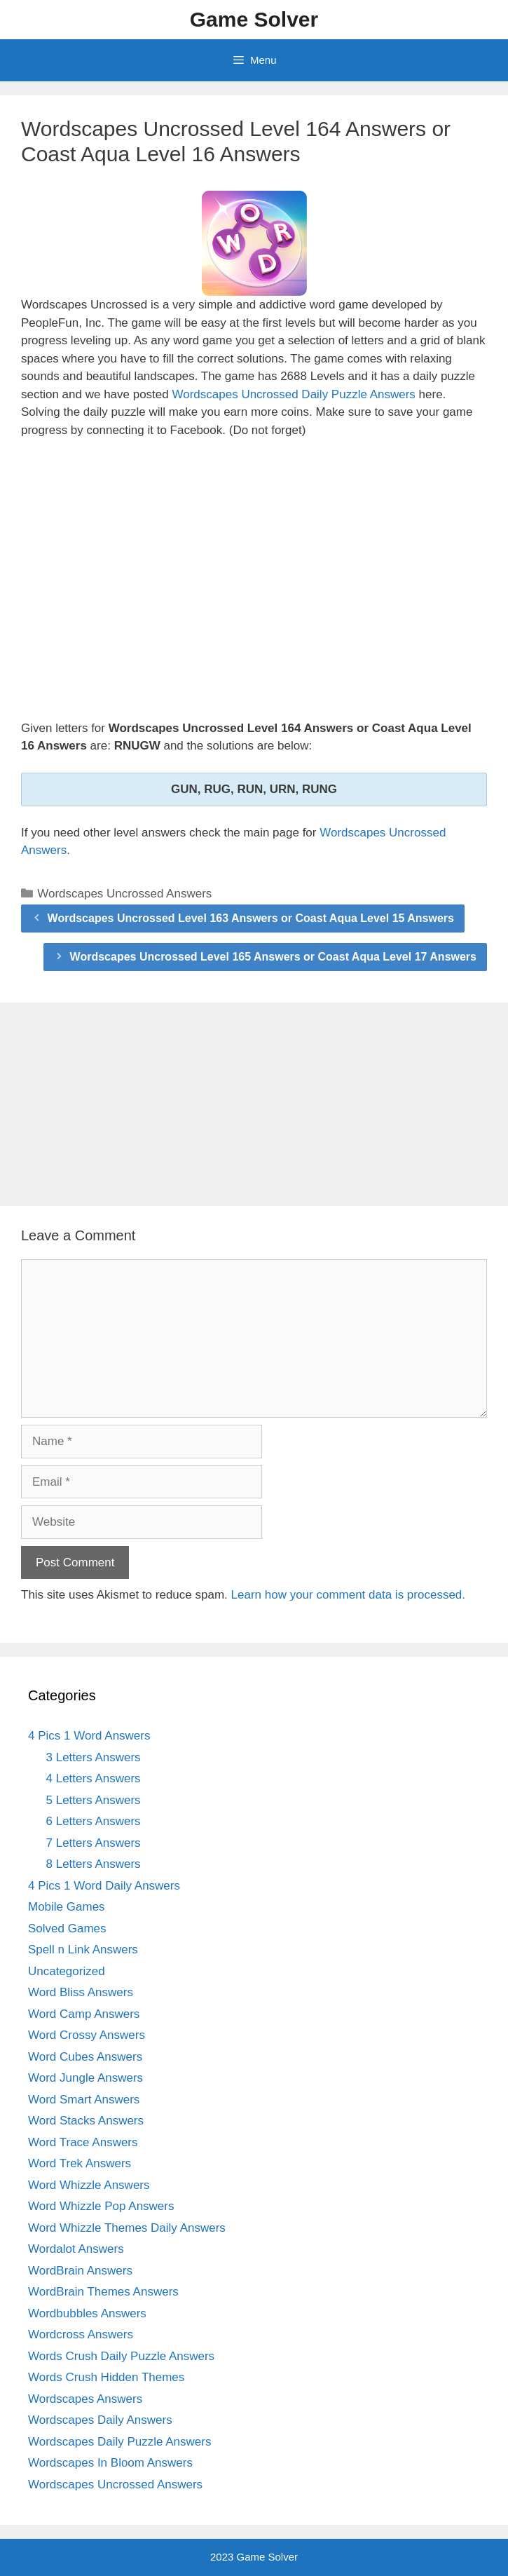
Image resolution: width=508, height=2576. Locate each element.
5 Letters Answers (93, 1800)
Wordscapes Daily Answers (100, 2420)
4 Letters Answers (93, 1778)
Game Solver (254, 19)
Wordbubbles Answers (87, 2313)
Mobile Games (66, 1906)
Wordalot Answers (76, 2249)
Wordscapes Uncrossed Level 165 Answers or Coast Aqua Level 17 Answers (273, 957)
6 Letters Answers (93, 1821)
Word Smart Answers (83, 2099)
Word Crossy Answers (86, 2035)
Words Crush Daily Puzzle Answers (121, 2356)
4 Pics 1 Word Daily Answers (104, 1885)
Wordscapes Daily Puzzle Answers (119, 2441)
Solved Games (67, 1928)
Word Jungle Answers (85, 2077)
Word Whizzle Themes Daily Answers (127, 2228)
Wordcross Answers (80, 2334)
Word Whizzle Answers (89, 2185)
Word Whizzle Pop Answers (101, 2206)
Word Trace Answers (83, 2142)
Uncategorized (66, 1971)
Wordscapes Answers (85, 2399)
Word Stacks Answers (86, 2120)
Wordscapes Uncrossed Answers (124, 893)
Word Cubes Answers (85, 2056)
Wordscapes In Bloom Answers (110, 2462)
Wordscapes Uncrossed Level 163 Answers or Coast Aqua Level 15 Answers (251, 918)
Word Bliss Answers (80, 1992)
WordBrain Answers (80, 2270)
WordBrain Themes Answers (103, 2291)
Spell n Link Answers (83, 1949)
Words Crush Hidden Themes (106, 2377)
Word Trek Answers (79, 2163)
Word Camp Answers (83, 2014)
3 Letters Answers (93, 1757)
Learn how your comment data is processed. (348, 1594)
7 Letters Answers (93, 1843)
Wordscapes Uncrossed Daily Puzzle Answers (293, 394)
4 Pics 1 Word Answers (89, 1735)
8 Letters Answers (93, 1864)
